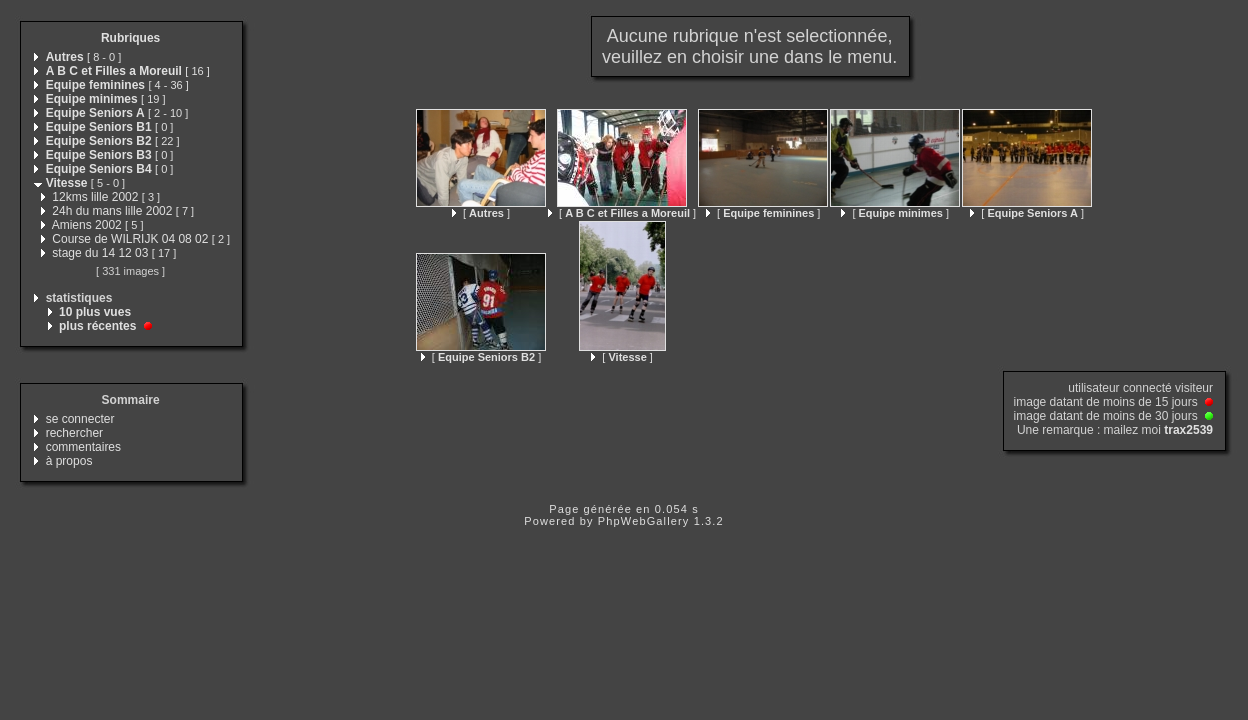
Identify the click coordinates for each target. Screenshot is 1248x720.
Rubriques (130, 38)
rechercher (74, 433)
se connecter (80, 419)
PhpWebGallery (644, 521)
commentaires (83, 447)
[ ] (481, 213)
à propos (69, 461)
